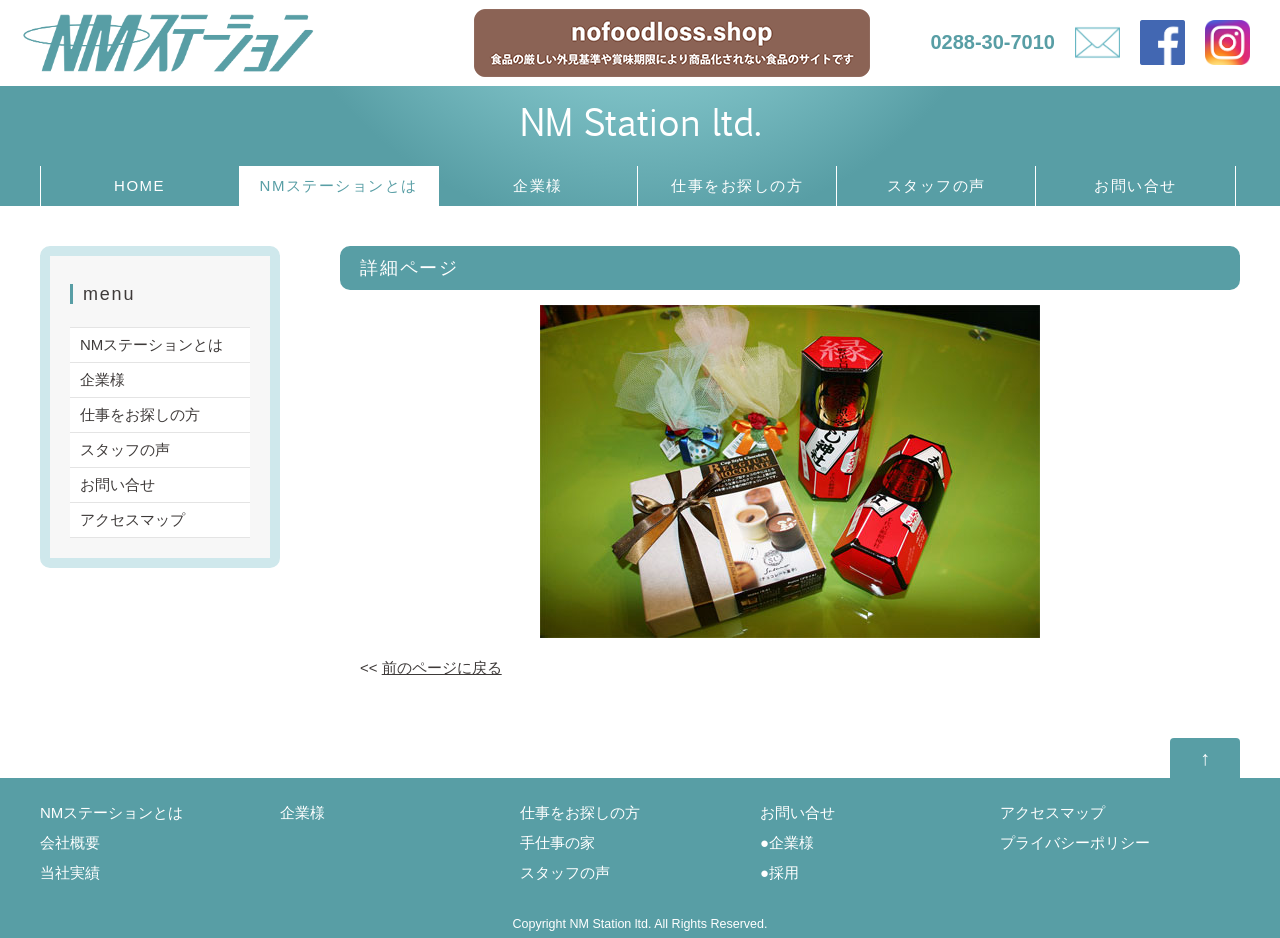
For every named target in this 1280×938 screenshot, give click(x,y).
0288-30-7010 (992, 42)
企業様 (538, 185)
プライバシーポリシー (1075, 842)
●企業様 (787, 842)
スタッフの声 (936, 185)
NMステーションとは (339, 185)
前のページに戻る (442, 667)
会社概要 (70, 842)
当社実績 (70, 872)
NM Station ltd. (640, 121)
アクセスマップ (132, 519)
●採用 (779, 872)
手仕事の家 (557, 842)
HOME (139, 185)
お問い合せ (1135, 185)
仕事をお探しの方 (737, 185)
